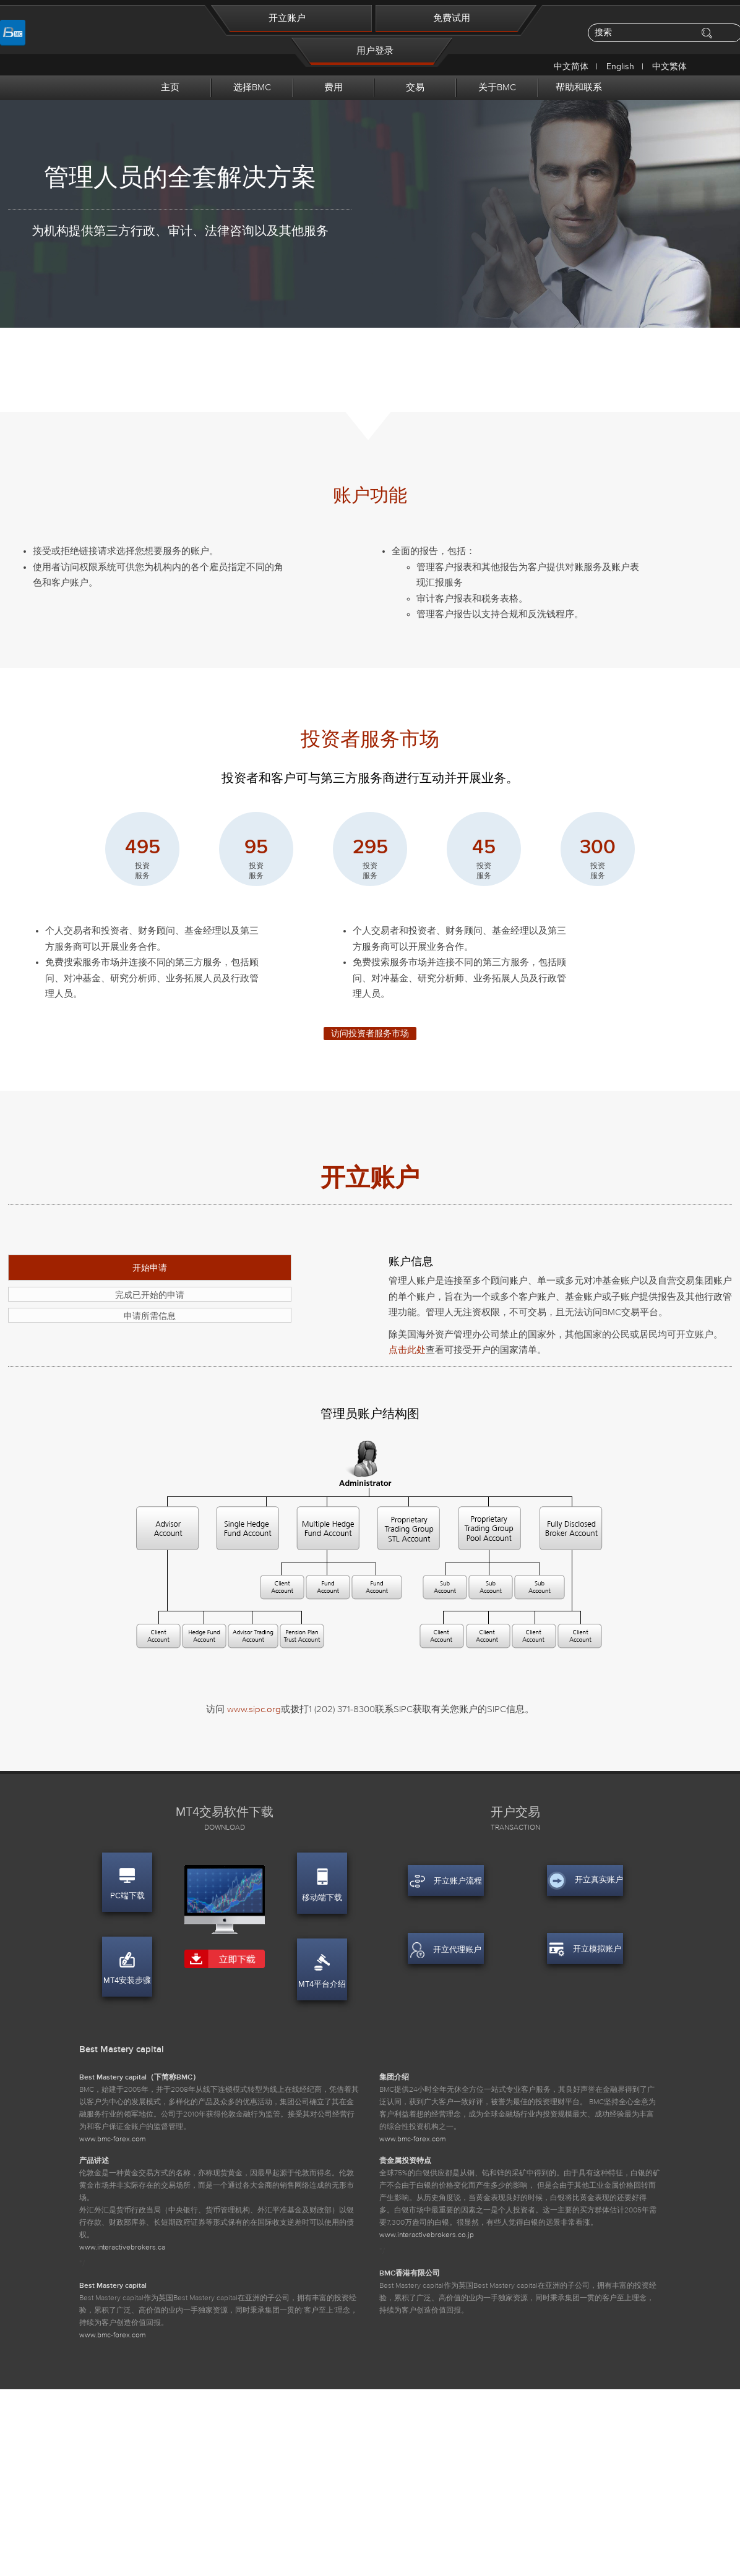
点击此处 (407, 1350)
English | (626, 66)
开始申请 (149, 1268)
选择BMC (252, 87)
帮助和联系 (579, 87)
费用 (333, 87)
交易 (415, 87)
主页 (170, 87)
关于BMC (497, 87)
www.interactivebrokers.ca (122, 2247)
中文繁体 (669, 66)
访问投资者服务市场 (370, 1033)
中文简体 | (577, 66)
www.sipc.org (254, 1709)
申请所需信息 (150, 1316)
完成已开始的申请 (149, 1295)
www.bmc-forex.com (112, 2139)
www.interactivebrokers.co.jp (426, 2235)
